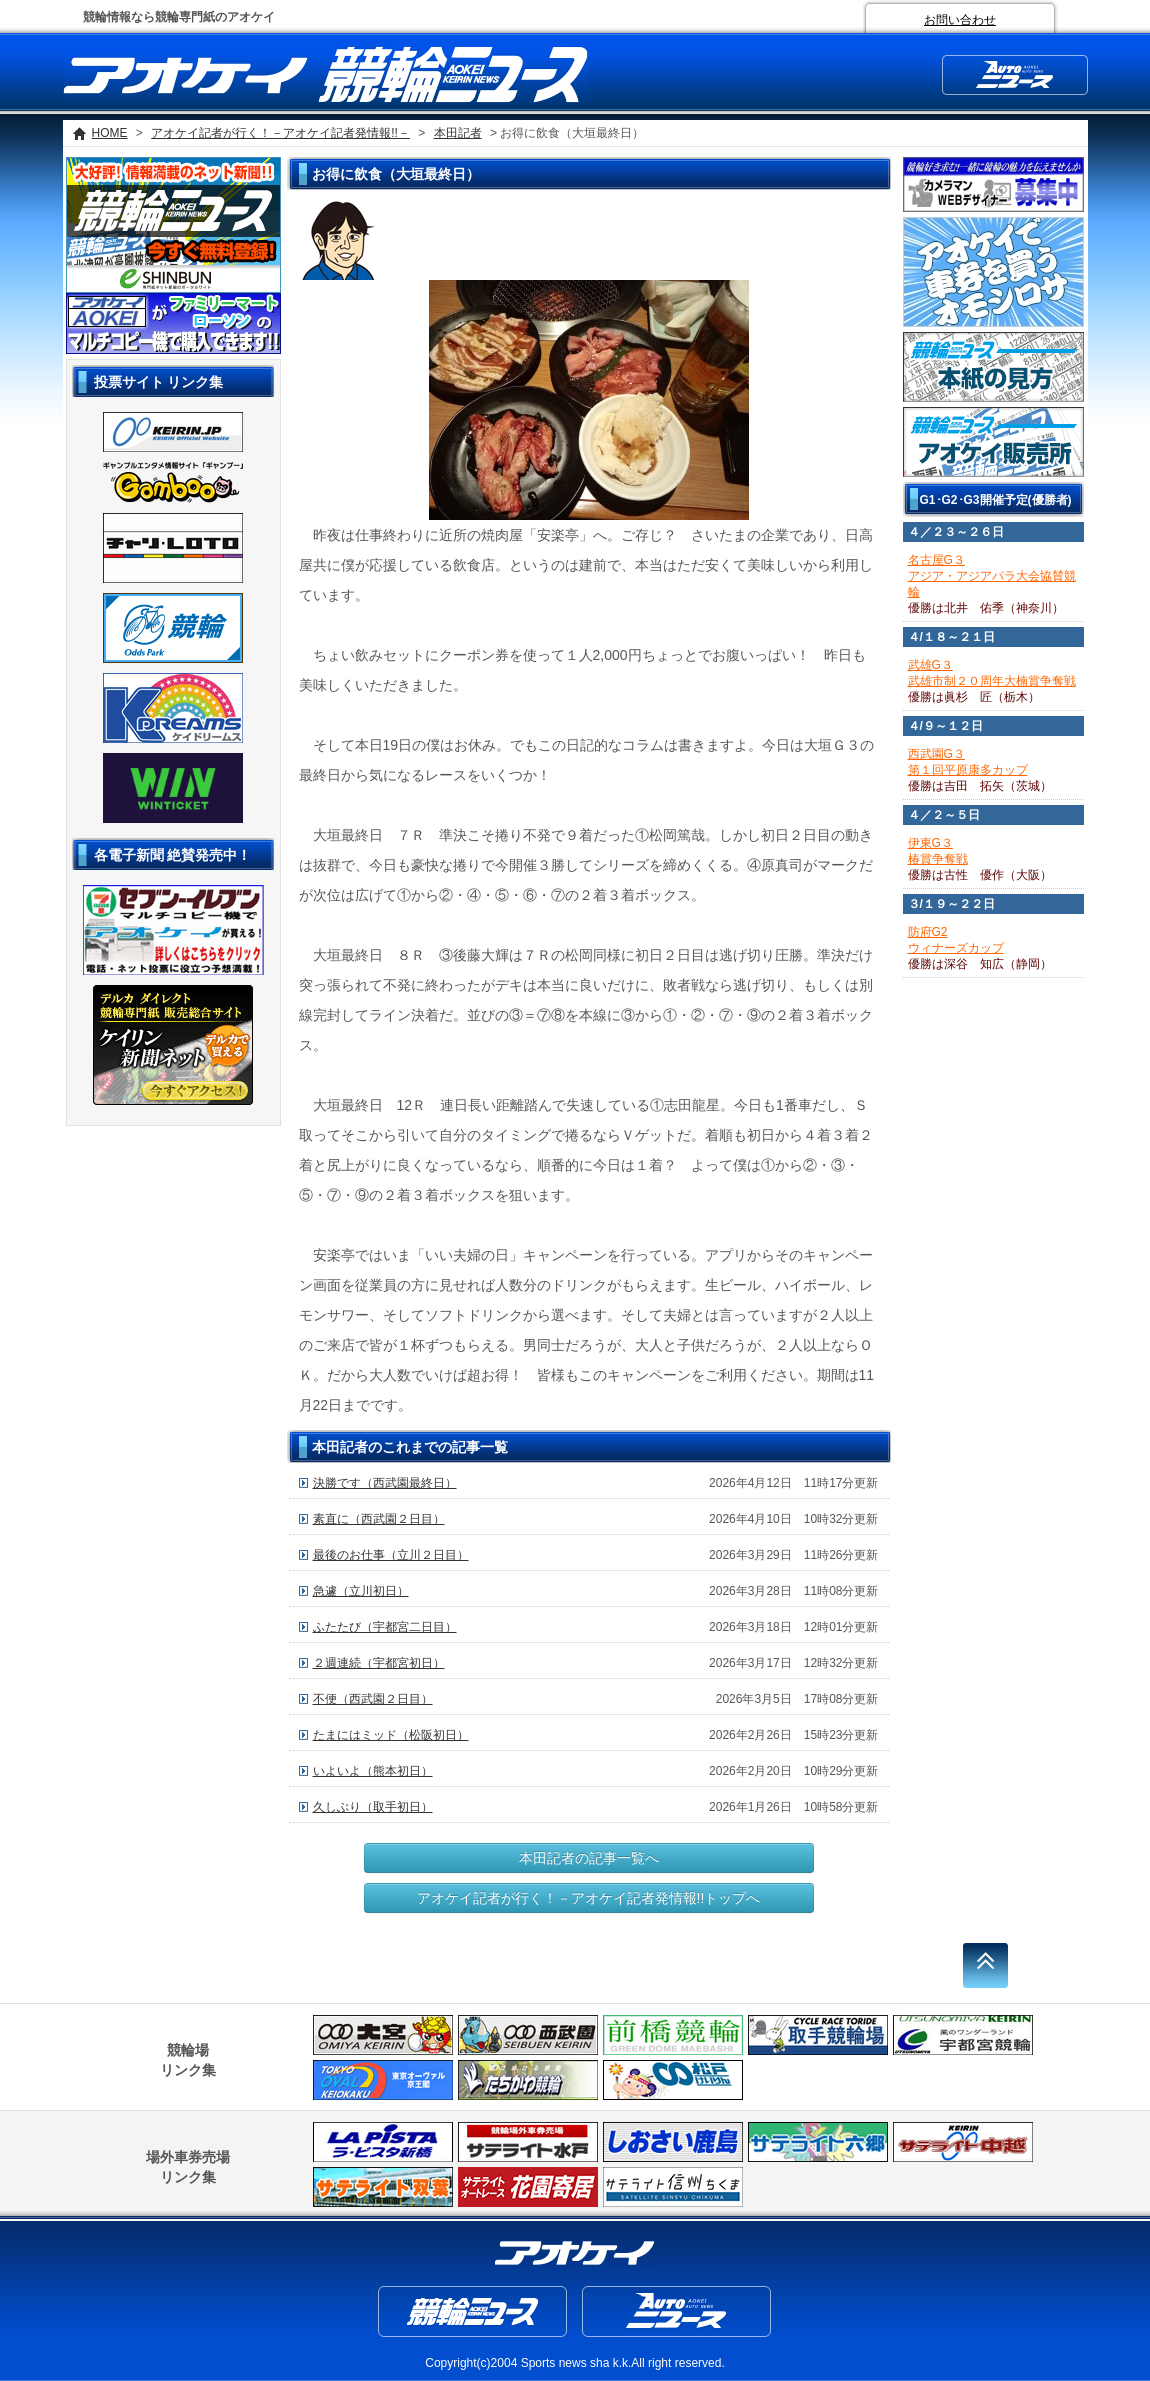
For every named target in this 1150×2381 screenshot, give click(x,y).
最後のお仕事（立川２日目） (391, 1555)
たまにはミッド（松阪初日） (391, 1735)
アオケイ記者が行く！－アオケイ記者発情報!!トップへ (589, 1898)
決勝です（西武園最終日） (385, 1483)
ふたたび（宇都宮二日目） (385, 1627)
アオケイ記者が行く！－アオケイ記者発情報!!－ (280, 133)
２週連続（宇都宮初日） (379, 1663)
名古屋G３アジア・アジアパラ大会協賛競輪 (992, 576)
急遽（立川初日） (361, 1591)
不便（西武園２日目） (373, 1699)
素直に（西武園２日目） (379, 1519)
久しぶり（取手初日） (373, 1807)
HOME (110, 133)
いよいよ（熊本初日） (373, 1771)
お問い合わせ (960, 20)
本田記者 (458, 133)
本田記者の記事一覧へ (589, 1858)
